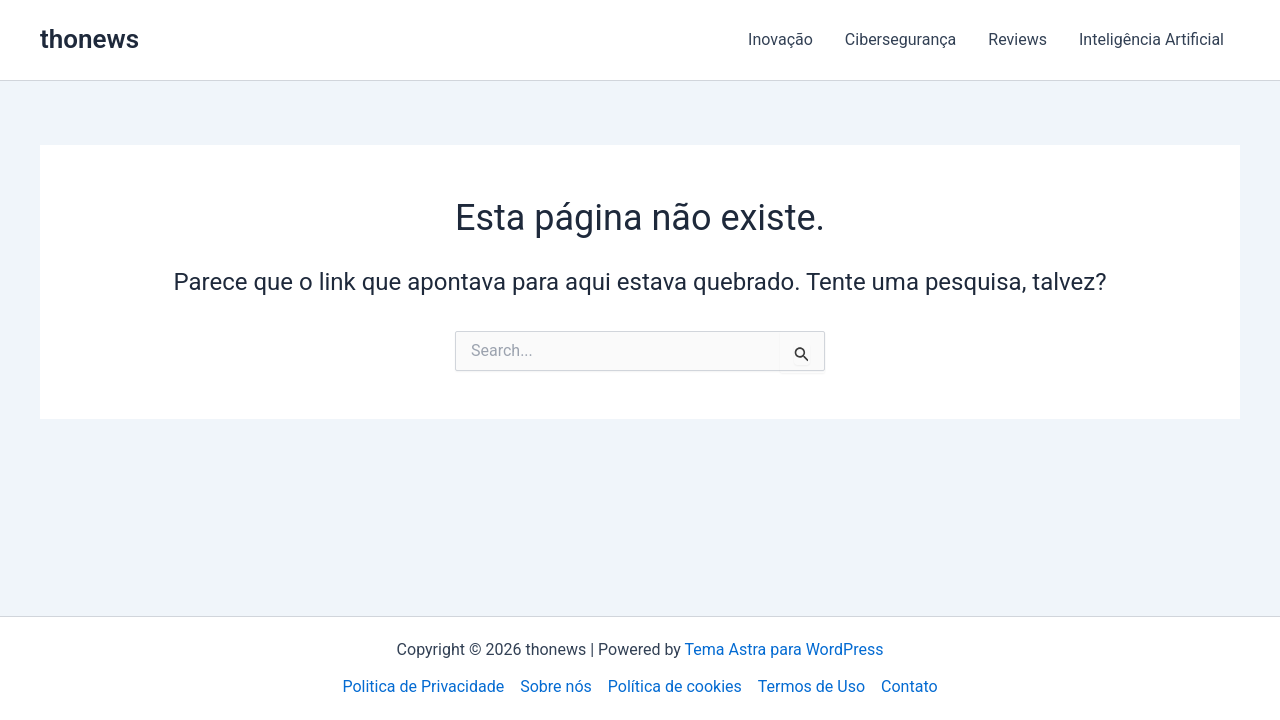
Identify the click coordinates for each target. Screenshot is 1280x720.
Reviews (1017, 39)
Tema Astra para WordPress (784, 649)
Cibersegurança (900, 39)
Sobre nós (556, 686)
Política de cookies (675, 686)
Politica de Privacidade (423, 686)
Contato (909, 686)
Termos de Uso (811, 686)
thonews (89, 39)
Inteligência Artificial (1151, 39)
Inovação (780, 39)
